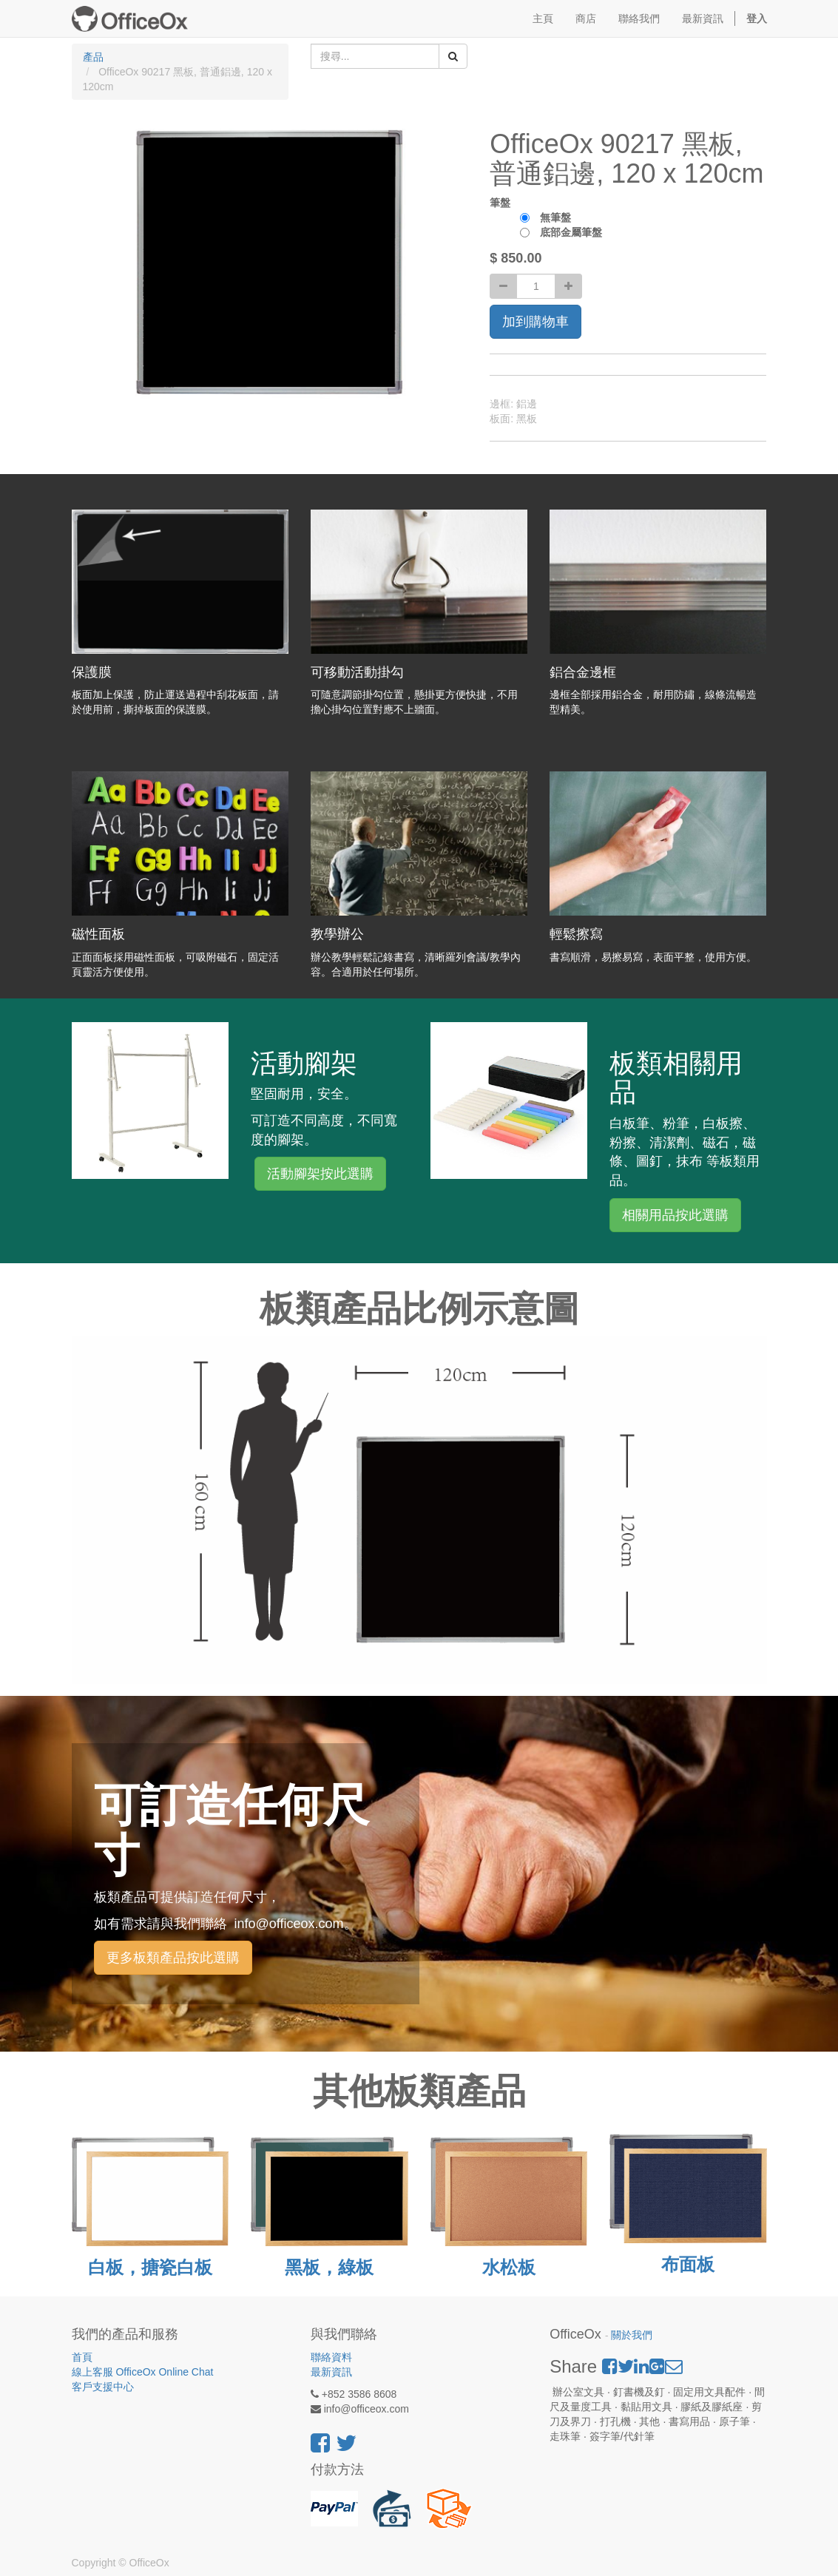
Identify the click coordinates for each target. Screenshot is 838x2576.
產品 (93, 57)
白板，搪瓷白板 (150, 2267)
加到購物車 (535, 321)
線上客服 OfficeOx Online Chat (143, 2372)
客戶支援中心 (103, 2387)
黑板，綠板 (329, 2267)
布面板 (687, 2264)
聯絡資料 (331, 2357)
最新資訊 (331, 2372)
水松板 (508, 2267)
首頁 (82, 2357)
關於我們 (631, 2335)
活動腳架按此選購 (320, 1173)
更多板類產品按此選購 (173, 1957)
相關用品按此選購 (675, 1215)
